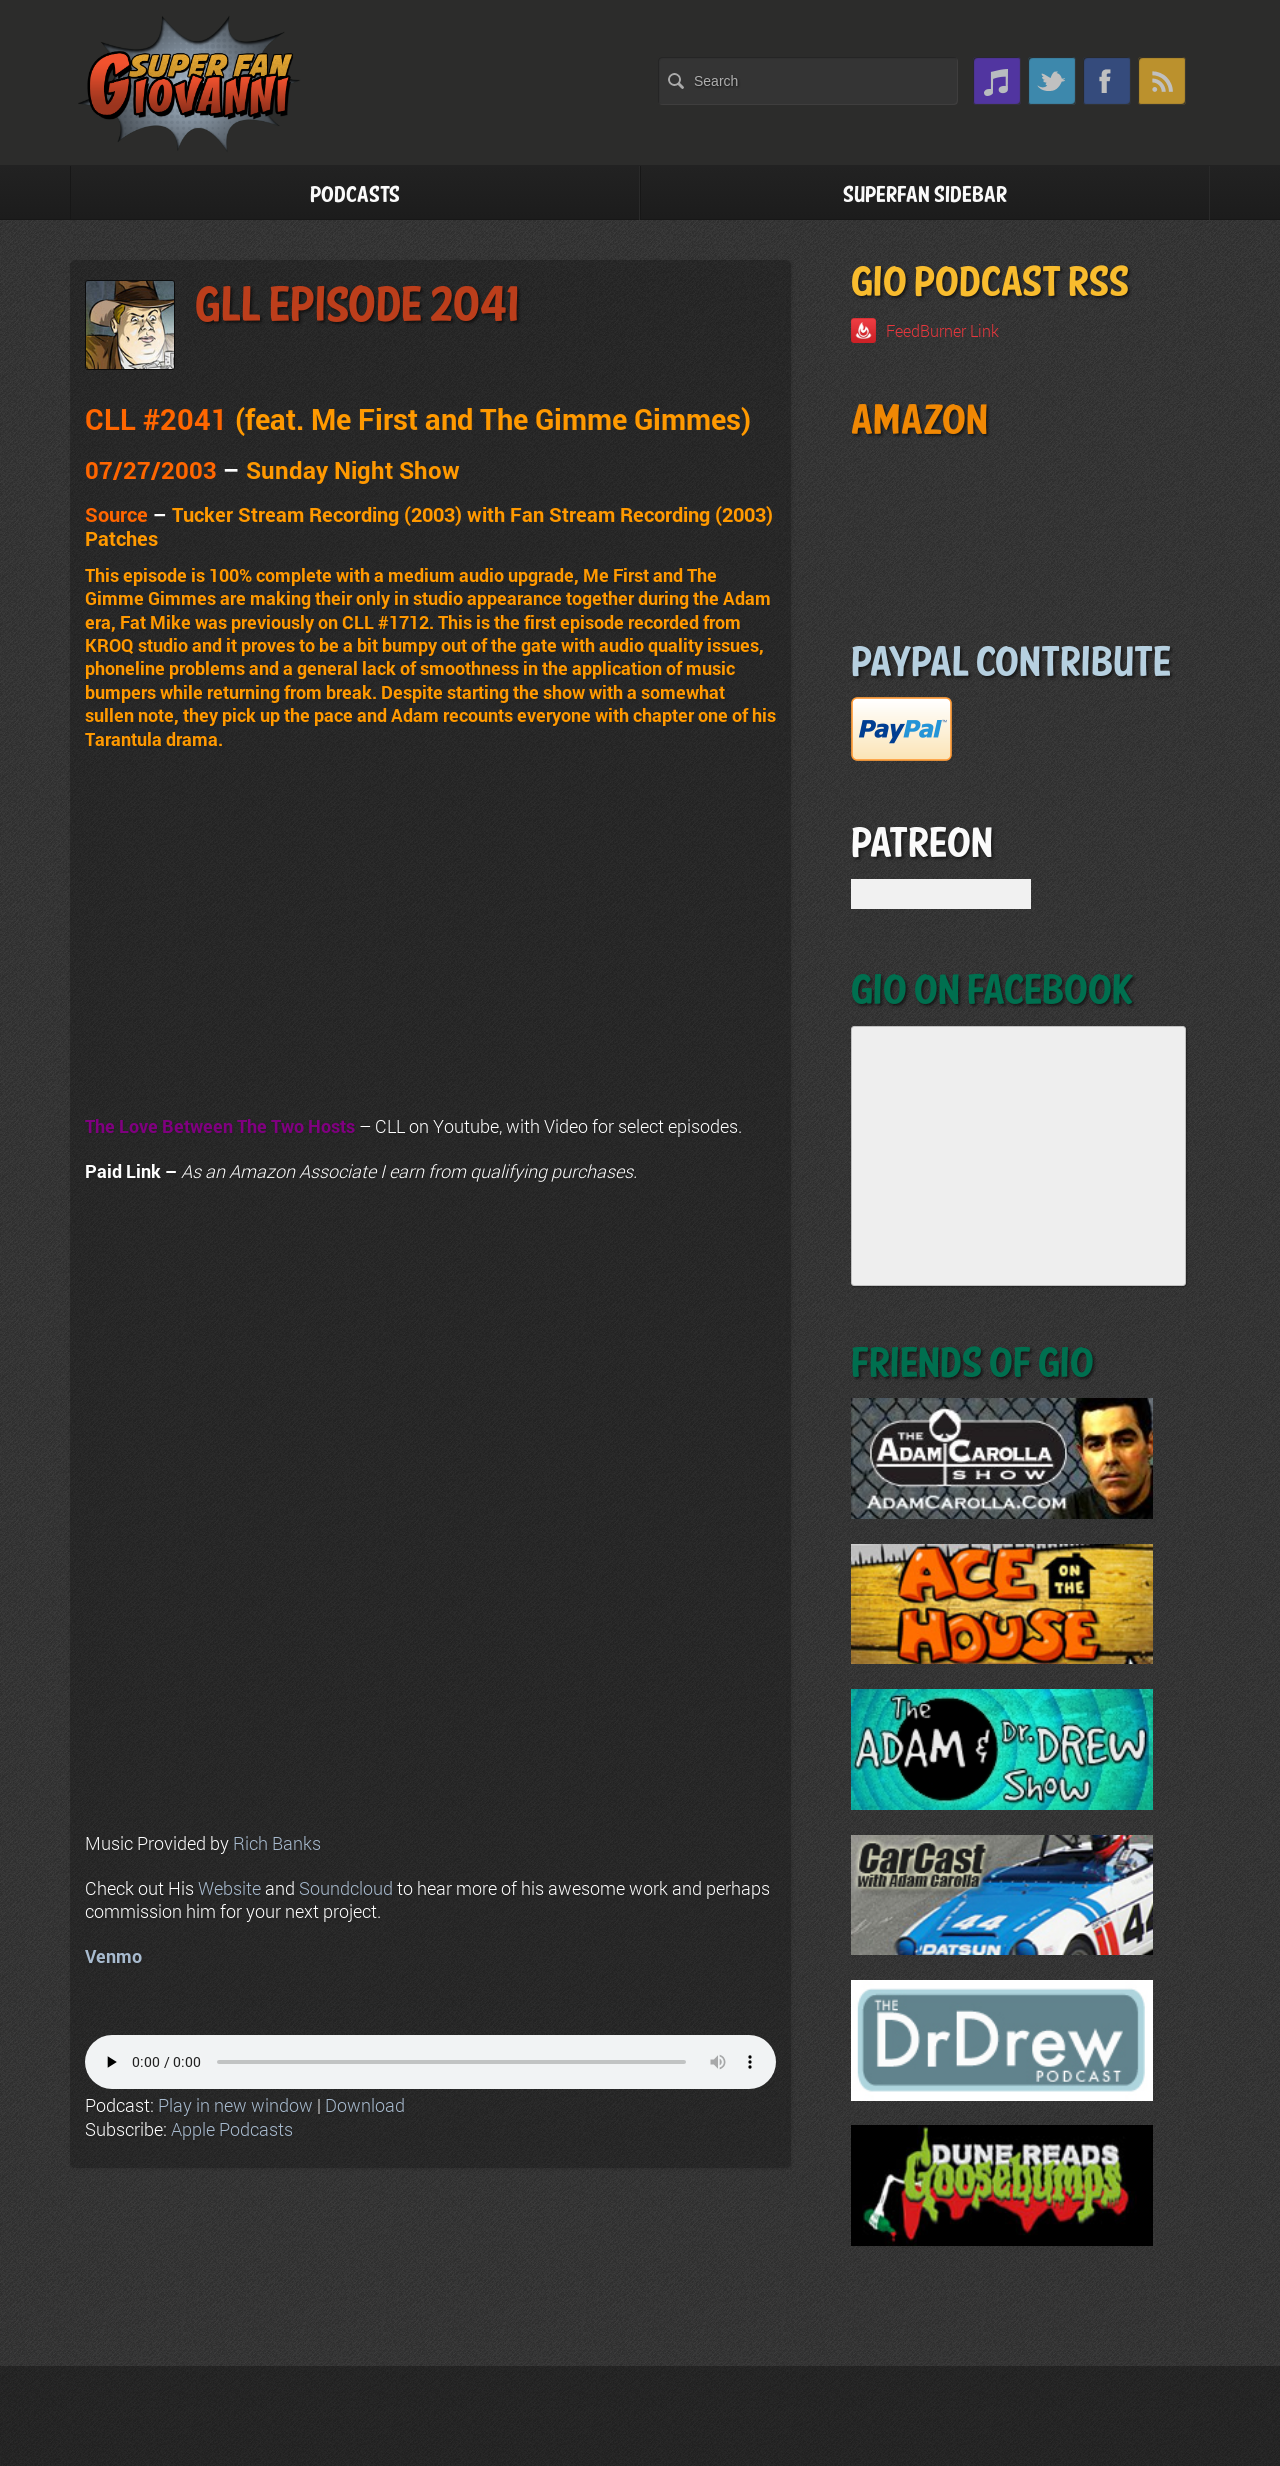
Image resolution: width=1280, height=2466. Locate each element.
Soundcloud (346, 1888)
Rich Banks (277, 1843)
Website (229, 1888)
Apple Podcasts (232, 2129)
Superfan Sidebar (925, 195)
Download (365, 2105)
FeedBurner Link (942, 330)
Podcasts (355, 195)
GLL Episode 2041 (357, 306)
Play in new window (235, 2105)
